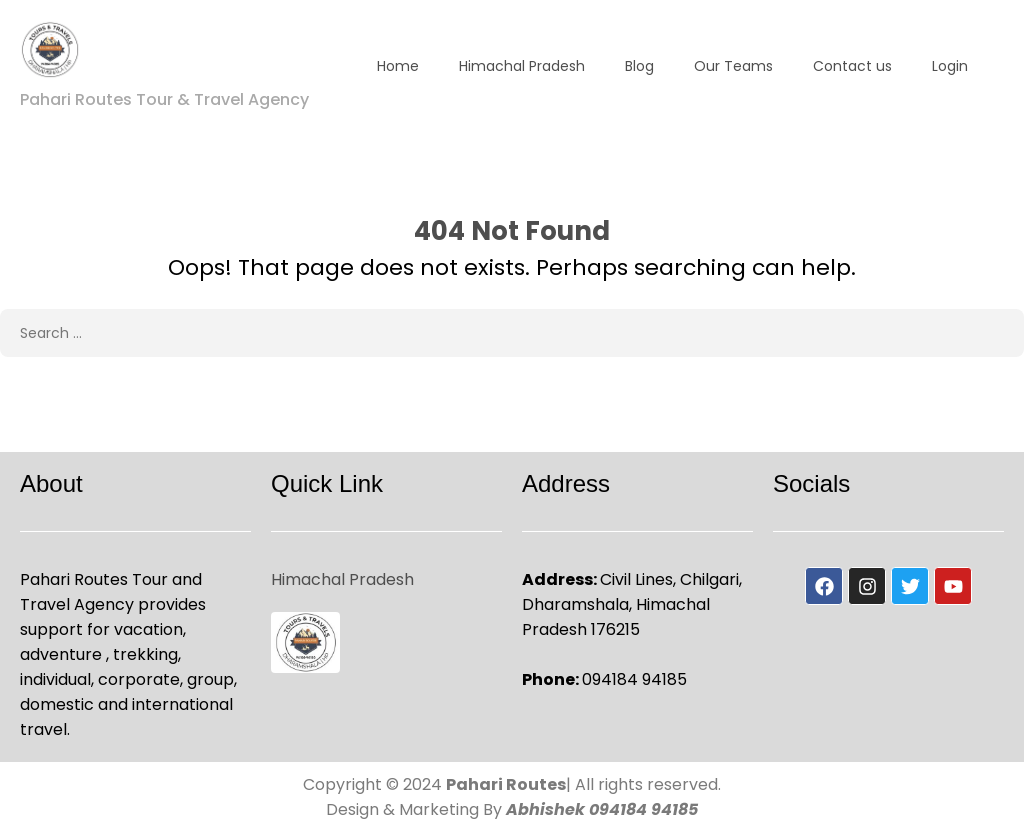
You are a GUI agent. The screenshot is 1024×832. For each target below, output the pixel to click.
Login (950, 66)
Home (398, 66)
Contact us (852, 66)
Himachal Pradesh (522, 66)
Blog (639, 66)
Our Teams (733, 66)
